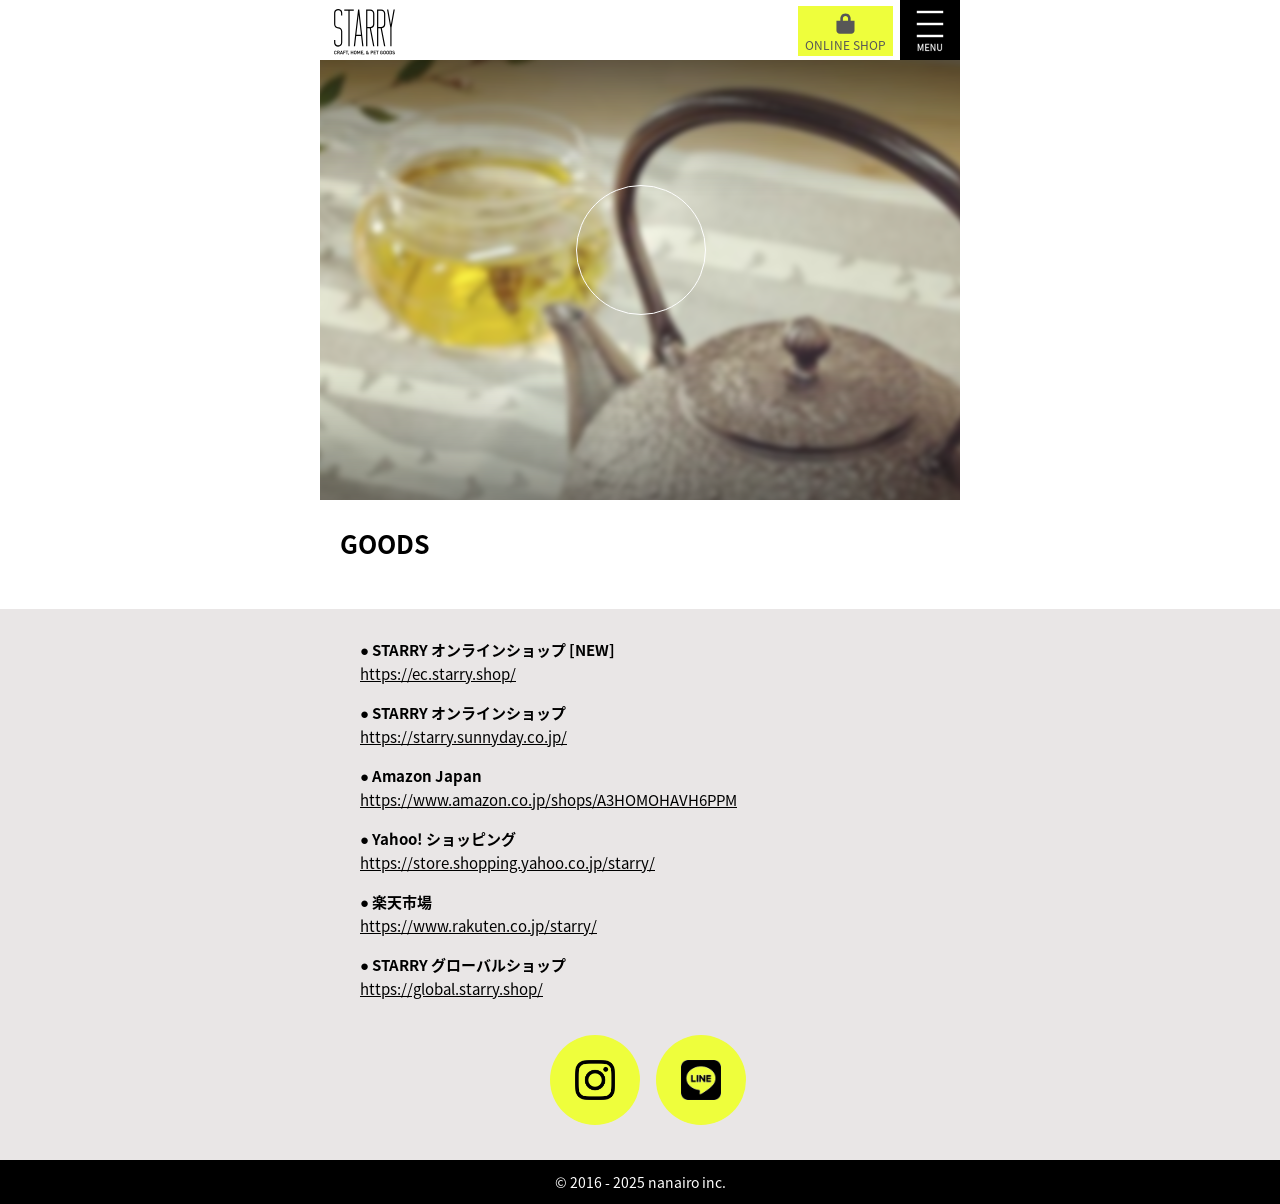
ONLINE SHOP (845, 33)
